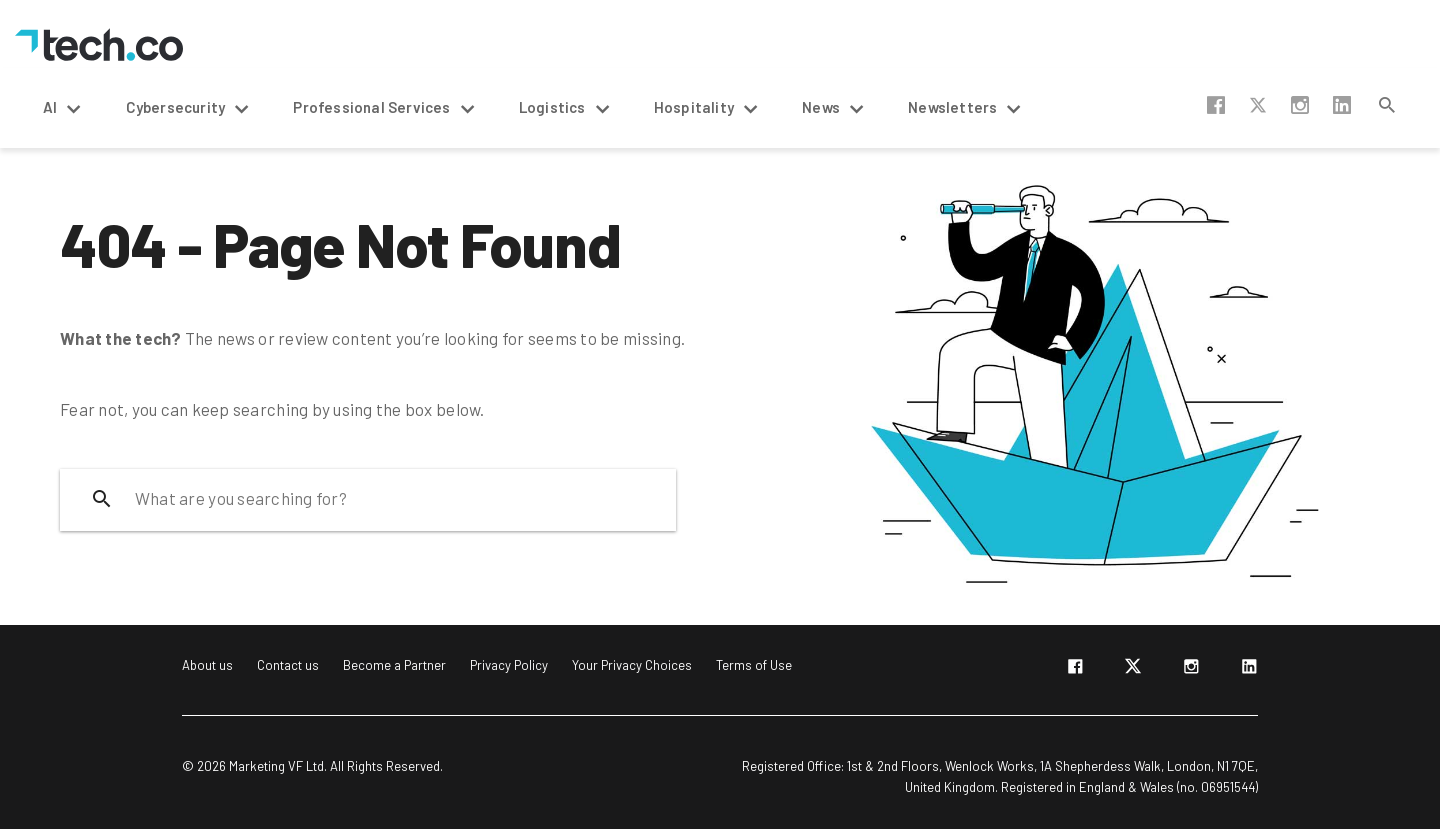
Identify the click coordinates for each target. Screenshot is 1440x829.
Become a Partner (394, 665)
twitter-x (1258, 105)
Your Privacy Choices (632, 665)
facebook (1216, 105)
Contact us (288, 665)
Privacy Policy (509, 665)
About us (207, 665)
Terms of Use (754, 665)
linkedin (1342, 105)
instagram (1300, 105)
